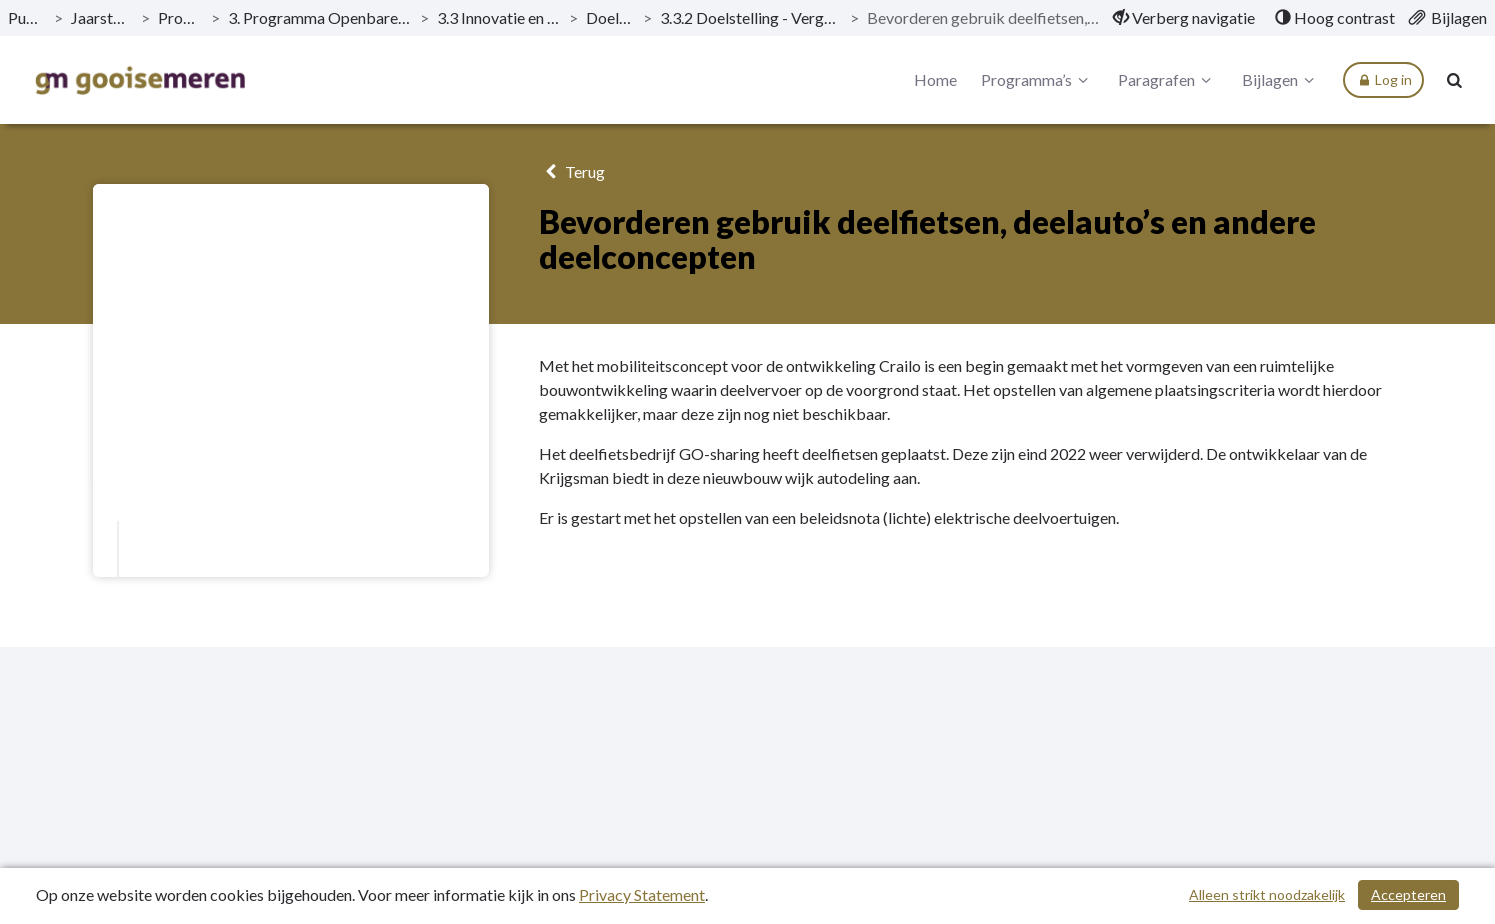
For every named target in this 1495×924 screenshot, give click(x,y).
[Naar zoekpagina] (1455, 80)
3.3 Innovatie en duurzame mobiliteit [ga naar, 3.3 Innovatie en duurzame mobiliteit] (499, 17)
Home (935, 79)
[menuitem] (1184, 18)
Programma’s (1037, 80)
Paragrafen (1167, 80)
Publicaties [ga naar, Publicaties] (27, 17)
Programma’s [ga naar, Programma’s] (180, 17)
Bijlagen (1281, 80)
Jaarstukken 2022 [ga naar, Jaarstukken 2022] (101, 17)
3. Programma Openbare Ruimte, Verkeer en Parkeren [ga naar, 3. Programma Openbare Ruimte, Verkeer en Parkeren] (320, 17)
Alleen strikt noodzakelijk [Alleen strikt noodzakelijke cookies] (1267, 894)
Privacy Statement (642, 894)
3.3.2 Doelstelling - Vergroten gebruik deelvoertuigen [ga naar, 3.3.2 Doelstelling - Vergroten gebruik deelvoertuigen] (751, 17)
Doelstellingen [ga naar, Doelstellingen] (610, 17)
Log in (1383, 80)
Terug (571, 171)
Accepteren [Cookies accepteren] (1408, 894)
